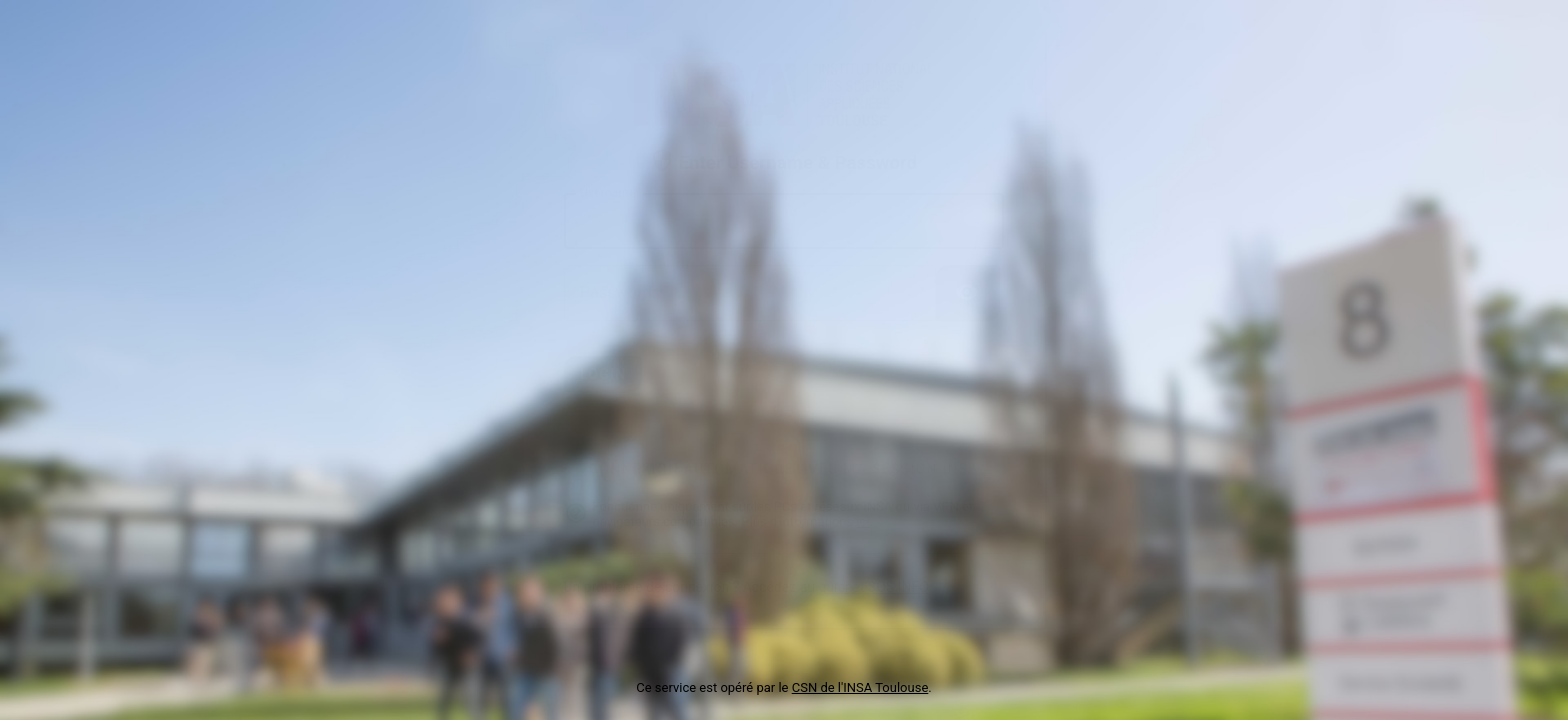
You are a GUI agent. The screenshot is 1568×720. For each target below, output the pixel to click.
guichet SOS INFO (873, 587)
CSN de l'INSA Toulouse (860, 687)
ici (862, 521)
